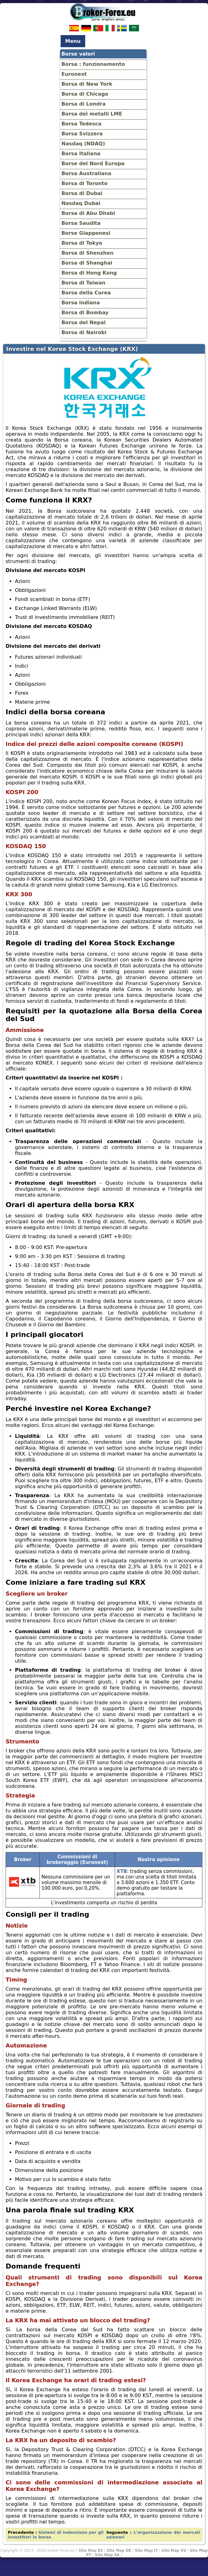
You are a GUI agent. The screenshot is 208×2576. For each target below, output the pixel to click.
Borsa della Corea (86, 293)
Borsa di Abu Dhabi (88, 213)
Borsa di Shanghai (87, 263)
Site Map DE (118, 2550)
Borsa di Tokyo (82, 243)
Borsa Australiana (87, 173)
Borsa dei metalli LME (92, 114)
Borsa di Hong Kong (89, 273)
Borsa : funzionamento (93, 64)
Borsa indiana (81, 303)
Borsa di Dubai (82, 193)
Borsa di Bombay (85, 313)
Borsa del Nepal (84, 322)
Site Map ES (91, 2550)
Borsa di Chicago (85, 94)
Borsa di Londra (84, 104)
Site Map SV (173, 2550)
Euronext (74, 74)
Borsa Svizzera (82, 134)
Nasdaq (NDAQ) (83, 144)
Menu (73, 41)
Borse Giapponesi (86, 233)
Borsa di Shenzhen (88, 253)
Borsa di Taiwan (84, 283)
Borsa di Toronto (85, 183)
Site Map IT (146, 2550)
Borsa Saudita (81, 223)
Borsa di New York (87, 84)
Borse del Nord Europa (93, 163)
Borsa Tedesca (82, 124)
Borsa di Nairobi (84, 332)
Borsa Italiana (81, 154)
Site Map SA (107, 2555)
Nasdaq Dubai (81, 203)
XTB (122, 1871)
